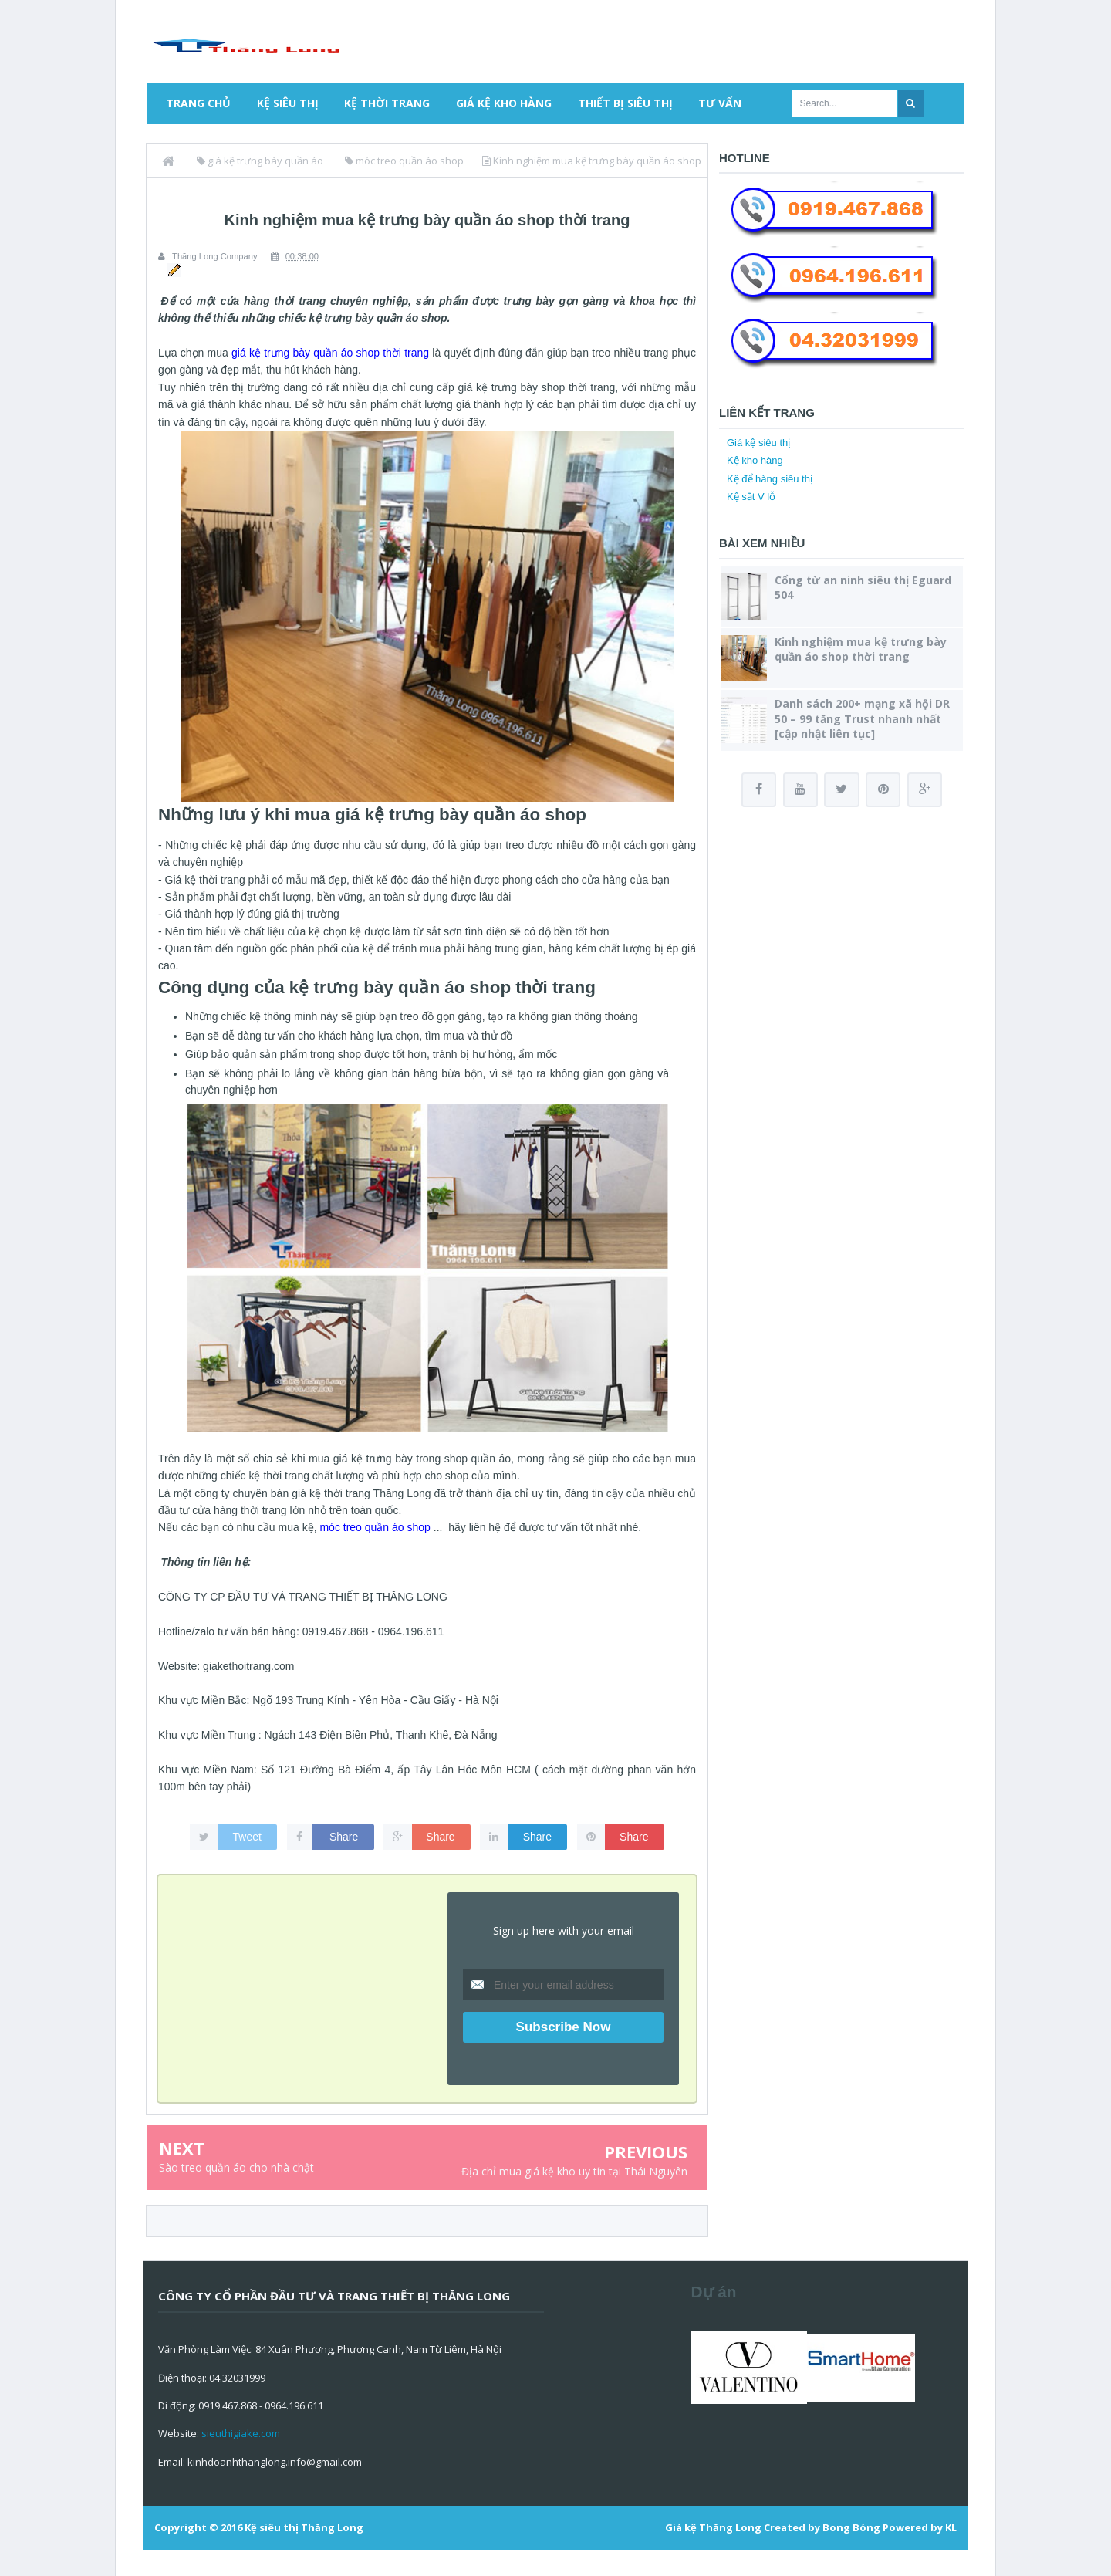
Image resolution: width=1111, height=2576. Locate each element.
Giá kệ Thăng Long (713, 2527)
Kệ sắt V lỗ (751, 496)
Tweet (247, 1836)
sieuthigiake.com (240, 2433)
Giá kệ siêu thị (758, 442)
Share (343, 1836)
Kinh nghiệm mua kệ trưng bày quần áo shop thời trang (861, 649)
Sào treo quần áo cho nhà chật (236, 2167)
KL (951, 2527)
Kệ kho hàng (755, 460)
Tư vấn (719, 103)
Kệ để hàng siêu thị (769, 479)
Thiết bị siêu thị (625, 103)
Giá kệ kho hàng (504, 103)
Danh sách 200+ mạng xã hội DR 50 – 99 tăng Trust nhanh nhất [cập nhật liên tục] (862, 718)
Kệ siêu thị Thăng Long (304, 2527)
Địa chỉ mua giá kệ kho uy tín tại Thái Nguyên (574, 2171)
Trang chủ (198, 103)
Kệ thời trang (387, 103)
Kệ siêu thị (288, 103)
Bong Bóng (851, 2527)
